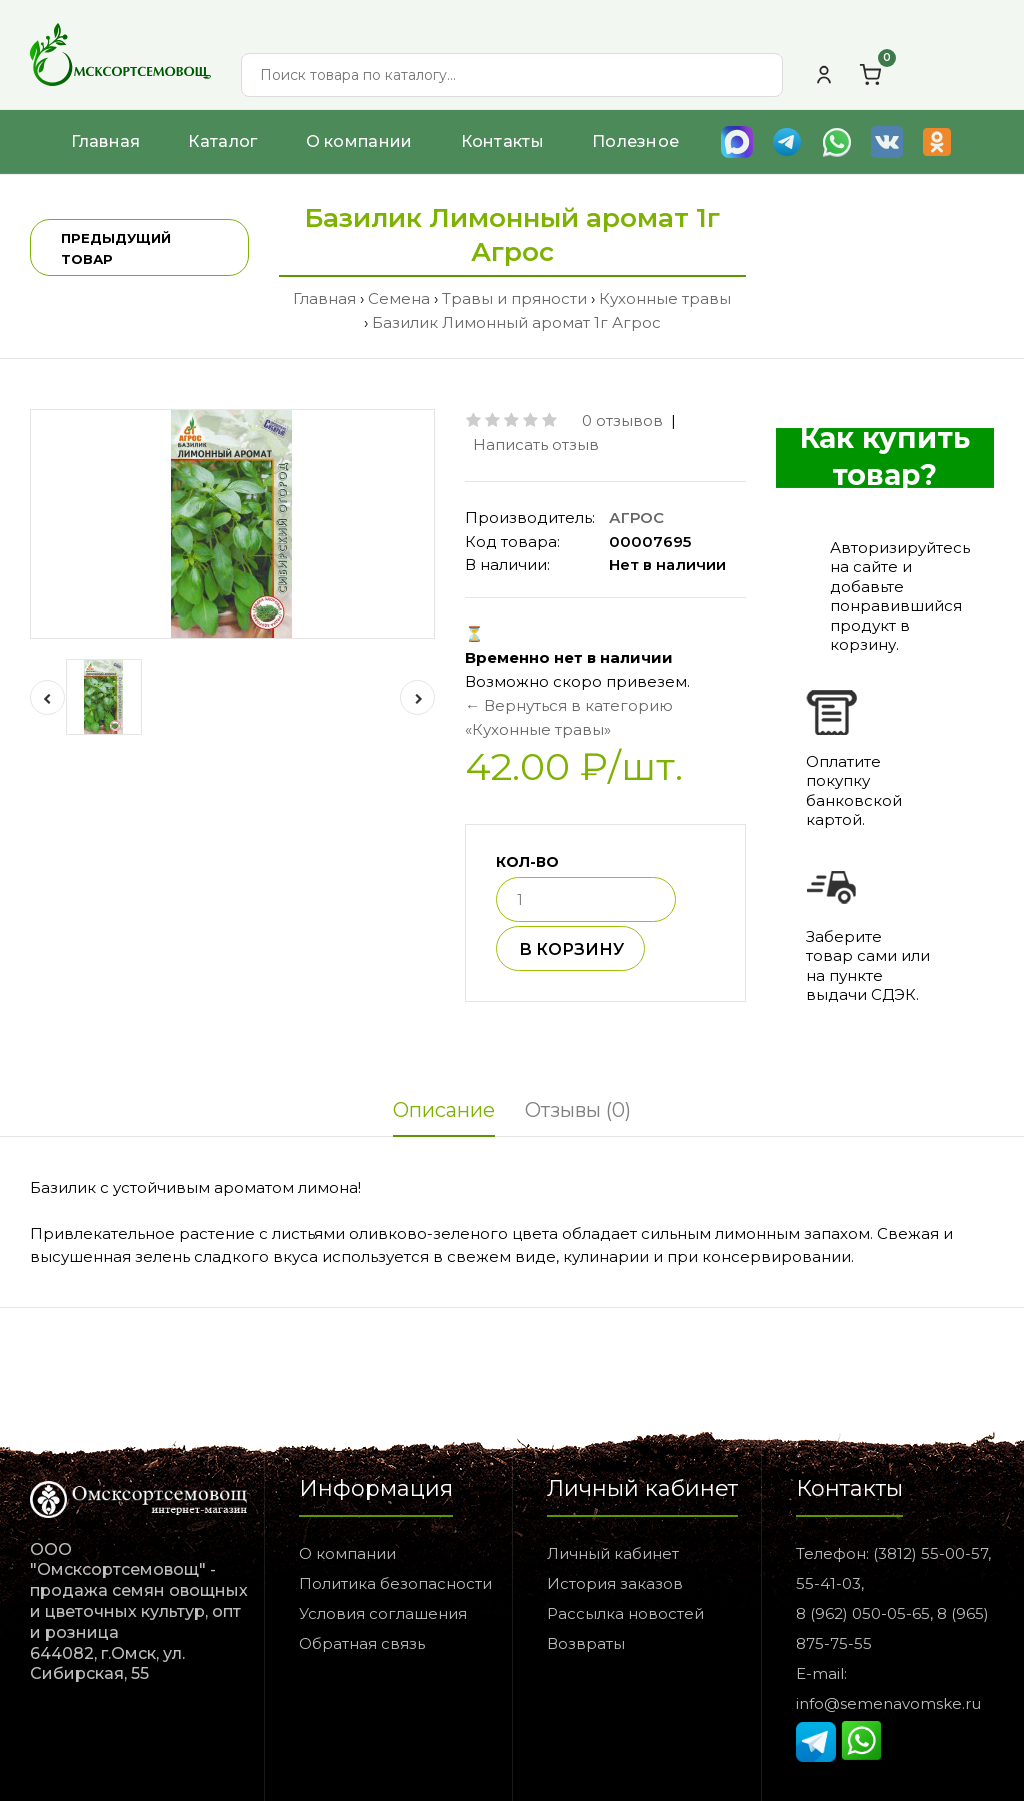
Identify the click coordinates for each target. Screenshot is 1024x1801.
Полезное (635, 141)
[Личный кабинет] (824, 75)
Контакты (502, 141)
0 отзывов (622, 420)
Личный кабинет (613, 1553)
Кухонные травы (665, 298)
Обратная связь (362, 1643)
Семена (399, 298)
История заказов (615, 1583)
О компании (359, 141)
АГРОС (636, 517)
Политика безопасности (395, 1583)
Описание (444, 1110)
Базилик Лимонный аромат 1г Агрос (516, 322)
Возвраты (586, 1643)
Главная (105, 141)
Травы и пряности (514, 298)
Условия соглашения (383, 1613)
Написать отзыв (536, 444)
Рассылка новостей (625, 1613)
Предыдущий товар (116, 248)
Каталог (222, 141)
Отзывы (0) (578, 1110)
